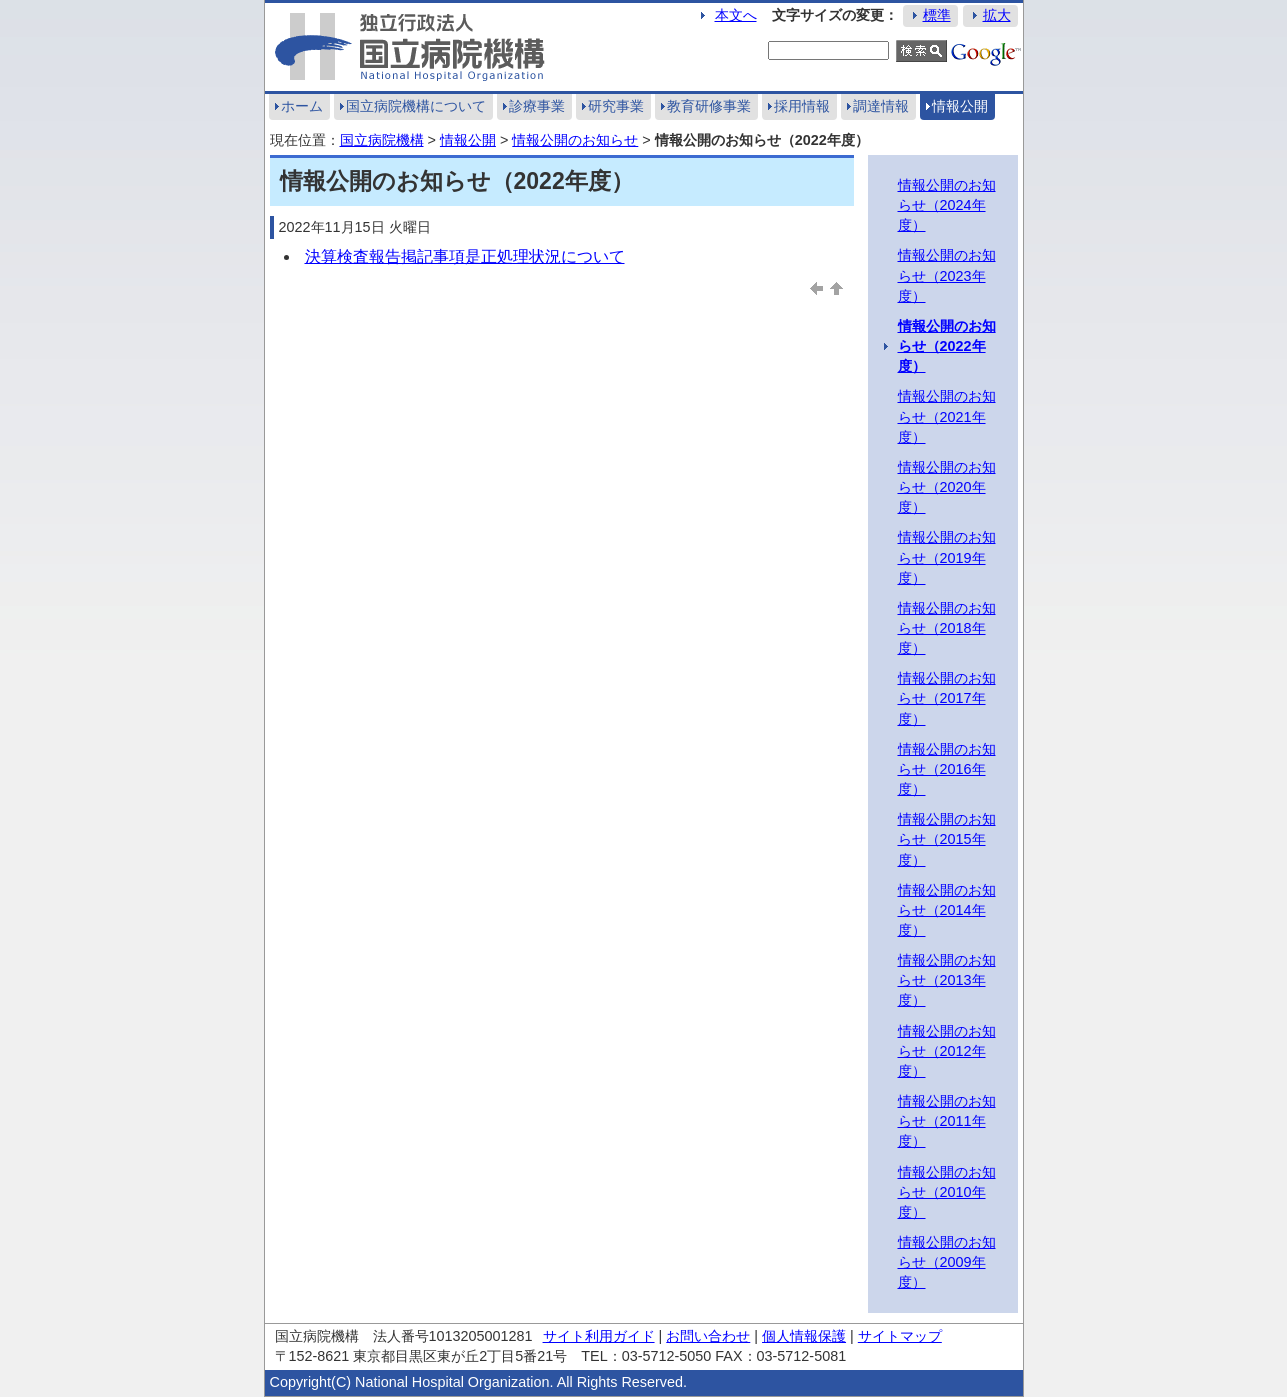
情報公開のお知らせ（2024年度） (947, 205)
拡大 (997, 15)
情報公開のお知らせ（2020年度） (947, 487)
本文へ (736, 15)
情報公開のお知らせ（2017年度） (947, 698)
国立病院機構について (416, 106)
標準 (937, 15)
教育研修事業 (709, 106)
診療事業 (537, 106)
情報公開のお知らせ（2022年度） (947, 346)
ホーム (302, 106)
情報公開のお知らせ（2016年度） (947, 769)
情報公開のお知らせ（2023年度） (947, 275)
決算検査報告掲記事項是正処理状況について (465, 256)
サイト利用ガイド (599, 1336)
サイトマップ (900, 1336)
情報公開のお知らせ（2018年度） (947, 628)
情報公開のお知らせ (575, 140)
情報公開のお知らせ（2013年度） (947, 980)
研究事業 (616, 106)
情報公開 (960, 106)
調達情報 (881, 106)
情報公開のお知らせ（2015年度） (947, 839)
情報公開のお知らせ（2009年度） (947, 1262)
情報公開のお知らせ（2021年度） (947, 416)
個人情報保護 (804, 1336)
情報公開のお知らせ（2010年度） (947, 1192)
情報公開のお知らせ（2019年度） (947, 557)
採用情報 (802, 106)
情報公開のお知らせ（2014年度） (947, 910)
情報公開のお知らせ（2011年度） (947, 1121)
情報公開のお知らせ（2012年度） (947, 1051)
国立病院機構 (382, 140)
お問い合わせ (708, 1336)
